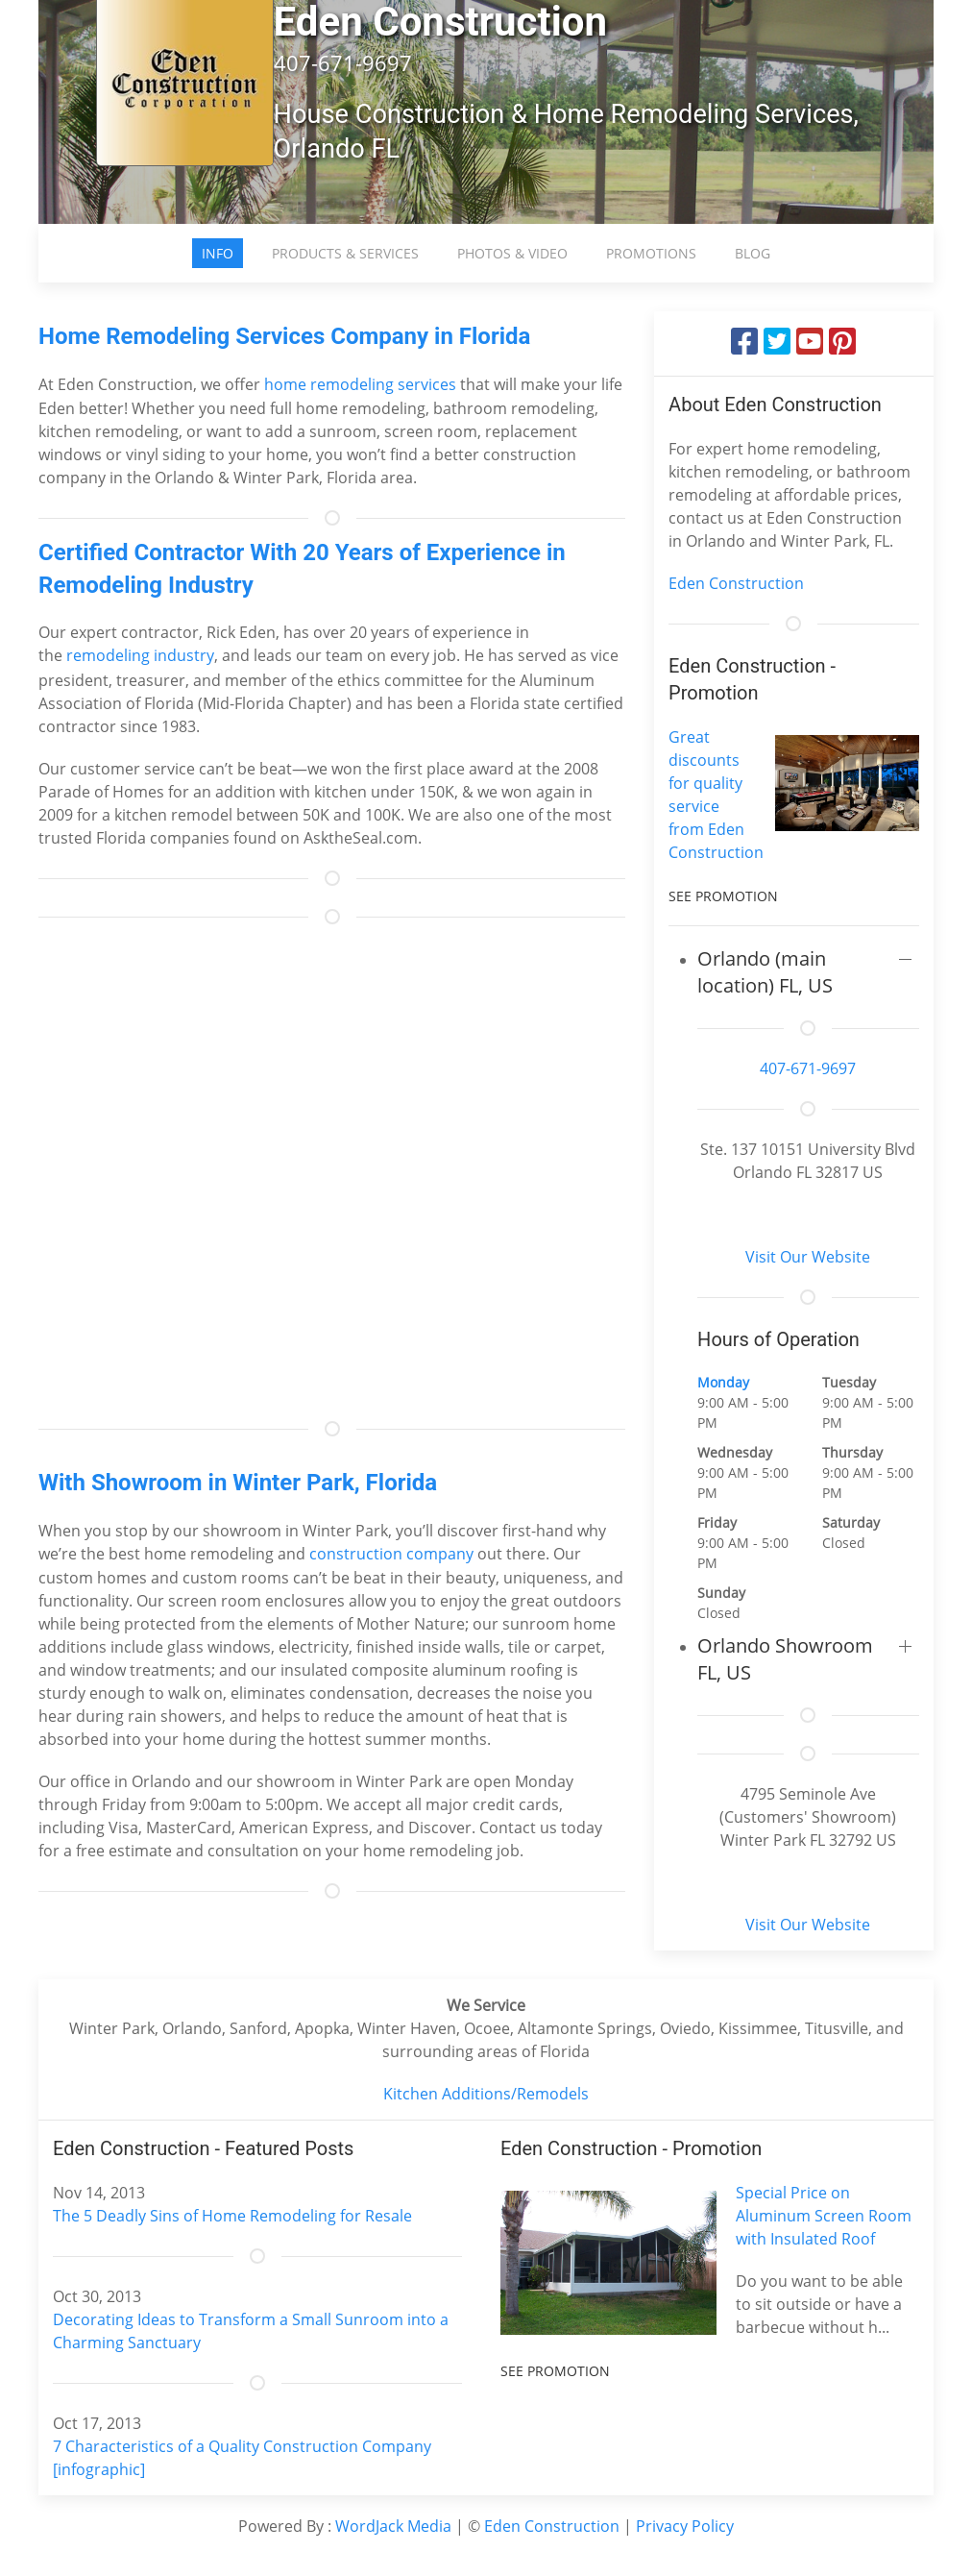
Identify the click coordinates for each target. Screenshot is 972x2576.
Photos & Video (512, 253)
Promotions (651, 253)
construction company (391, 1553)
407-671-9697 (808, 1068)
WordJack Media (393, 2526)
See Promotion (723, 896)
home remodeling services (360, 384)
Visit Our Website (807, 1256)
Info (217, 253)
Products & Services (345, 253)
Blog (752, 253)
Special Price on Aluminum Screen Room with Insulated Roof (823, 2215)
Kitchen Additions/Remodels (486, 2093)
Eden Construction (736, 583)
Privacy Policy (685, 2526)
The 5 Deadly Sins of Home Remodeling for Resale (232, 2215)
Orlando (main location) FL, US (765, 971)
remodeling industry (140, 655)
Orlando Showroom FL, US (785, 1658)
